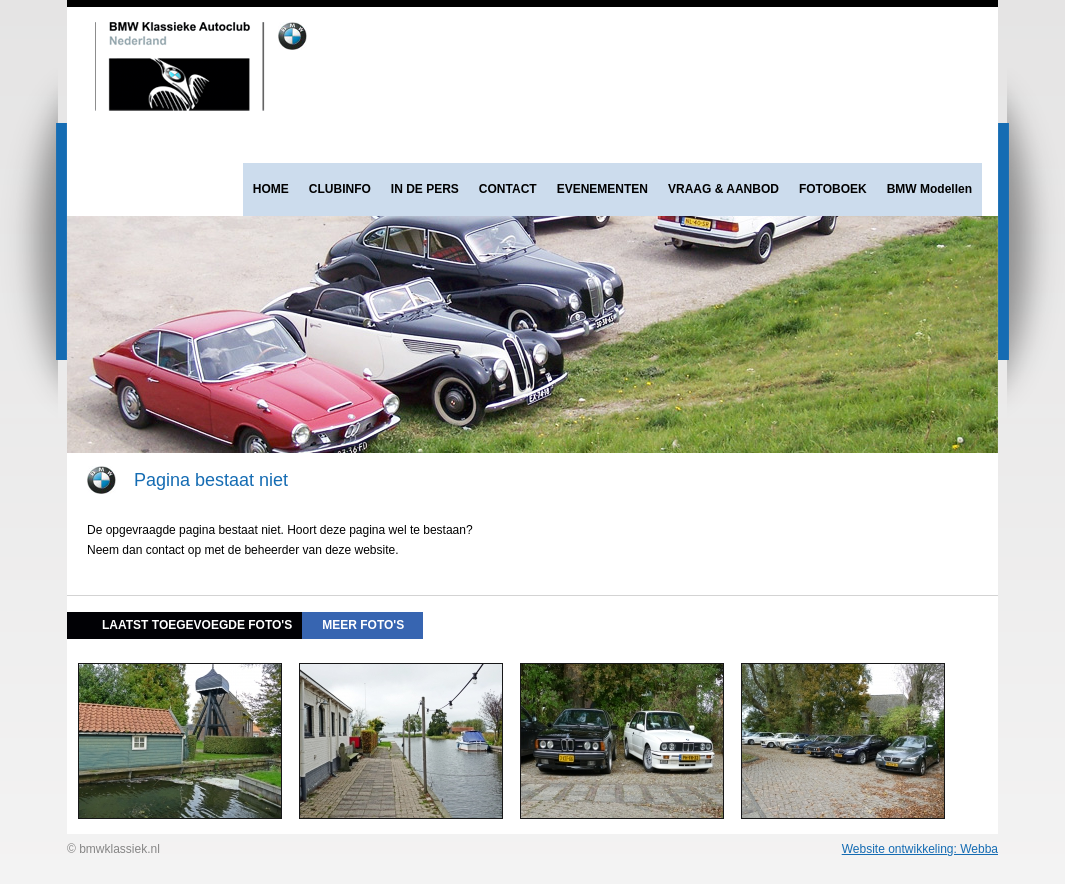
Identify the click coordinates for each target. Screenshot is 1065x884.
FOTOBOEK (833, 189)
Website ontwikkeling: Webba (920, 849)
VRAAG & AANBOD (723, 189)
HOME (271, 189)
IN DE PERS (425, 189)
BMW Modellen (929, 189)
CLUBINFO (340, 189)
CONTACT (508, 189)
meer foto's (363, 625)
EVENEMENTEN (602, 189)
